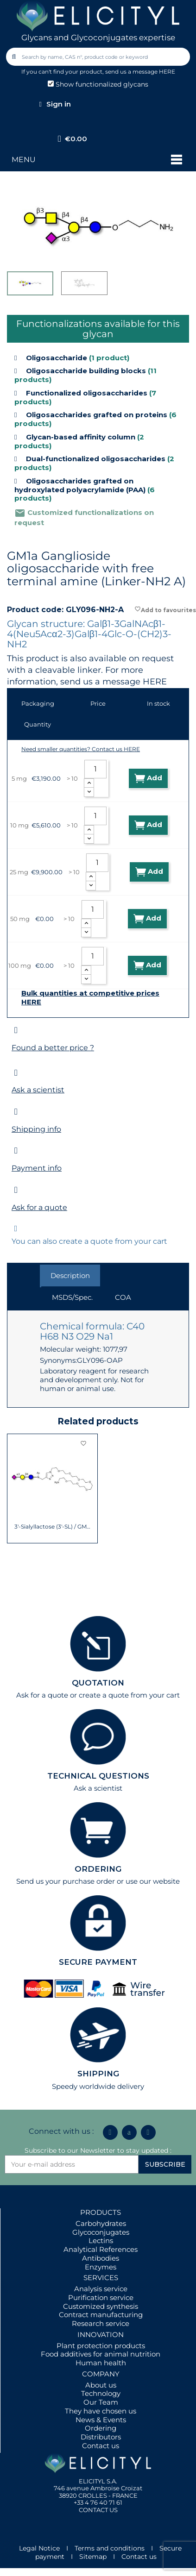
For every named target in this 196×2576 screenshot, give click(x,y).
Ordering (100, 2428)
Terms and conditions (110, 2548)
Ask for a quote (39, 1207)
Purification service (100, 2297)
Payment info (37, 1168)
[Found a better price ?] (16, 1030)
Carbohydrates (101, 2223)
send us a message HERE (140, 71)
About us (100, 2385)
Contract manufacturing (101, 2314)
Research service (100, 2323)
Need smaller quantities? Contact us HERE (80, 749)
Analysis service (100, 2288)
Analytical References (100, 2249)
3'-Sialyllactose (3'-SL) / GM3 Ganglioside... (52, 1526)
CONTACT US (98, 2509)
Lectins (101, 2240)
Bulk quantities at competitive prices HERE (90, 997)
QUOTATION (98, 1682)
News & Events (101, 2419)
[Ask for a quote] (16, 1189)
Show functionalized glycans (98, 84)
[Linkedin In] (110, 2132)
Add (148, 778)
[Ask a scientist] (16, 1072)
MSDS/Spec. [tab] (72, 1297)
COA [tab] (123, 1297)
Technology (100, 2393)
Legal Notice (39, 2548)
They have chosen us (100, 2411)
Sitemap (93, 2556)
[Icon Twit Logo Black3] (129, 2132)
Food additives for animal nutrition (100, 2354)
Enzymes (100, 2267)
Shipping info (36, 1129)
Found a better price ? (53, 1047)
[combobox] (99, 57)
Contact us (100, 2445)
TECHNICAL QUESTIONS (98, 1775)
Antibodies (100, 2258)
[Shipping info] (16, 1111)
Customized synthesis (100, 2306)
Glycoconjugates (100, 2232)
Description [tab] (70, 1275)
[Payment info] (16, 1150)
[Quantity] (95, 769)
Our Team (100, 2402)
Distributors (101, 2436)
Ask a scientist (38, 1089)
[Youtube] (148, 2132)
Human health (101, 2362)
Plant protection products (101, 2345)
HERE (155, 682)
